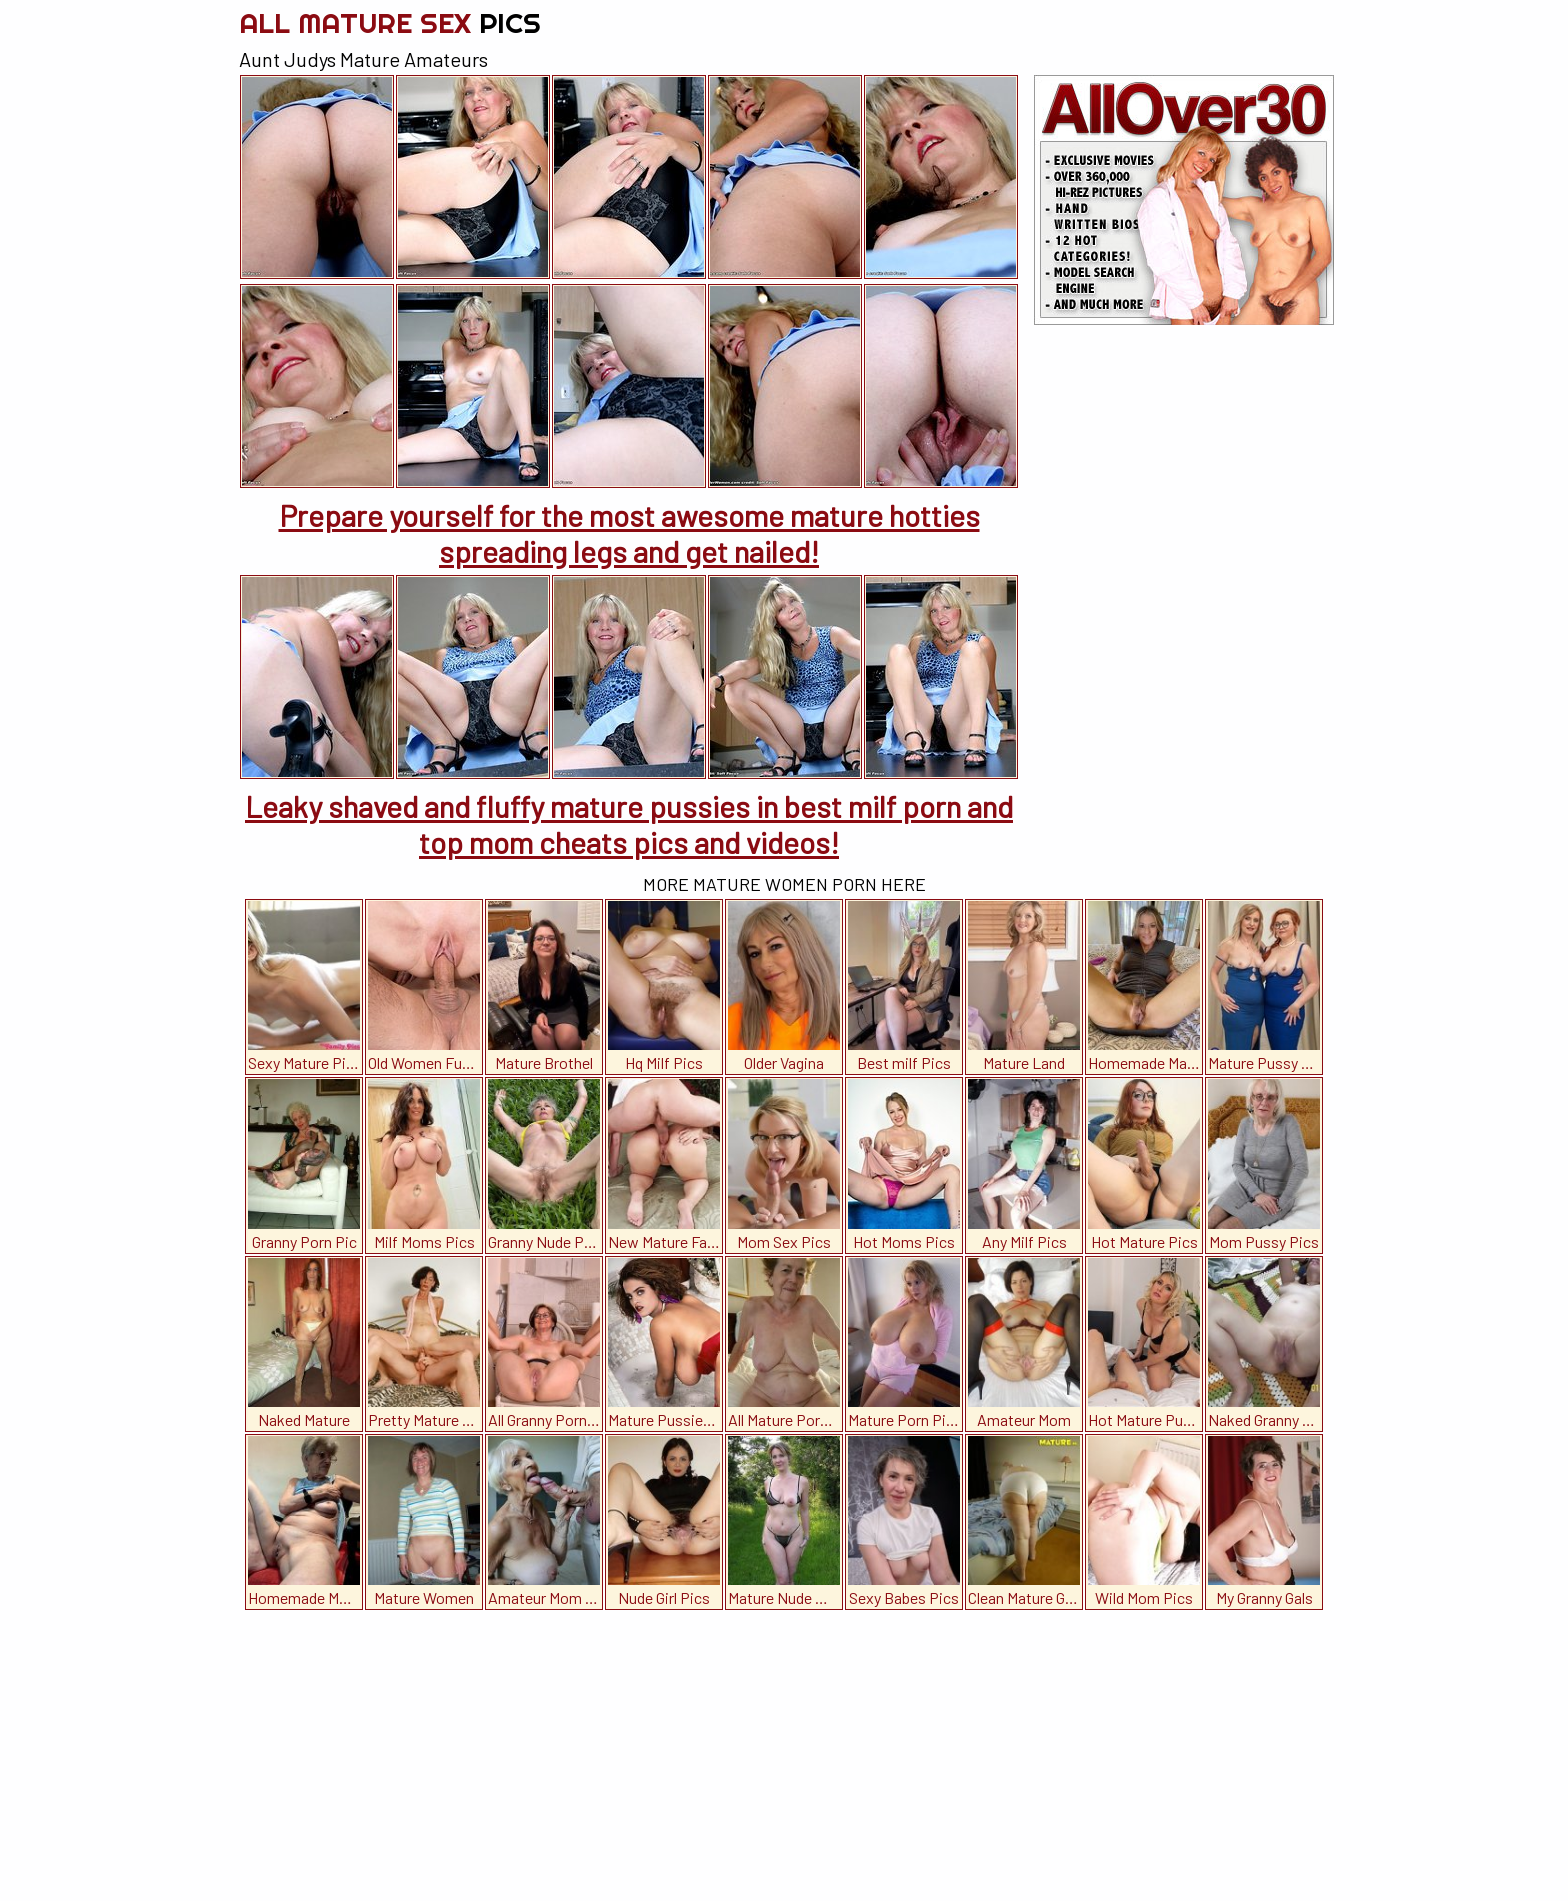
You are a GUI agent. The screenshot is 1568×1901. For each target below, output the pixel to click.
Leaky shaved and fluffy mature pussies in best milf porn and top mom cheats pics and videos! (629, 824)
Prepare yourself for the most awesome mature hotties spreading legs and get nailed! (629, 533)
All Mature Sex (390, 22)
